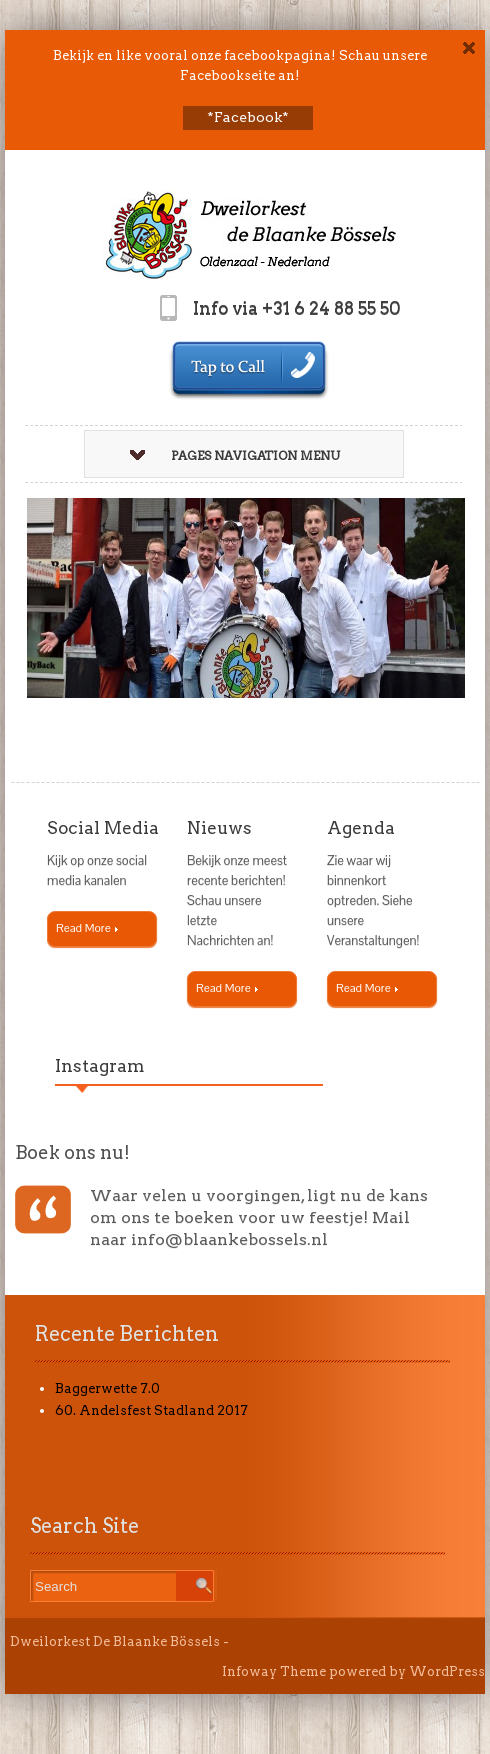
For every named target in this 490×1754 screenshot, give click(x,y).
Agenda (361, 828)
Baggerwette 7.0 (107, 1388)
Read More (87, 928)
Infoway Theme (274, 1671)
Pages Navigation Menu (235, 455)
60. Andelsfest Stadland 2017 (151, 1410)
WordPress (447, 1671)
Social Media (103, 828)
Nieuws (219, 828)
